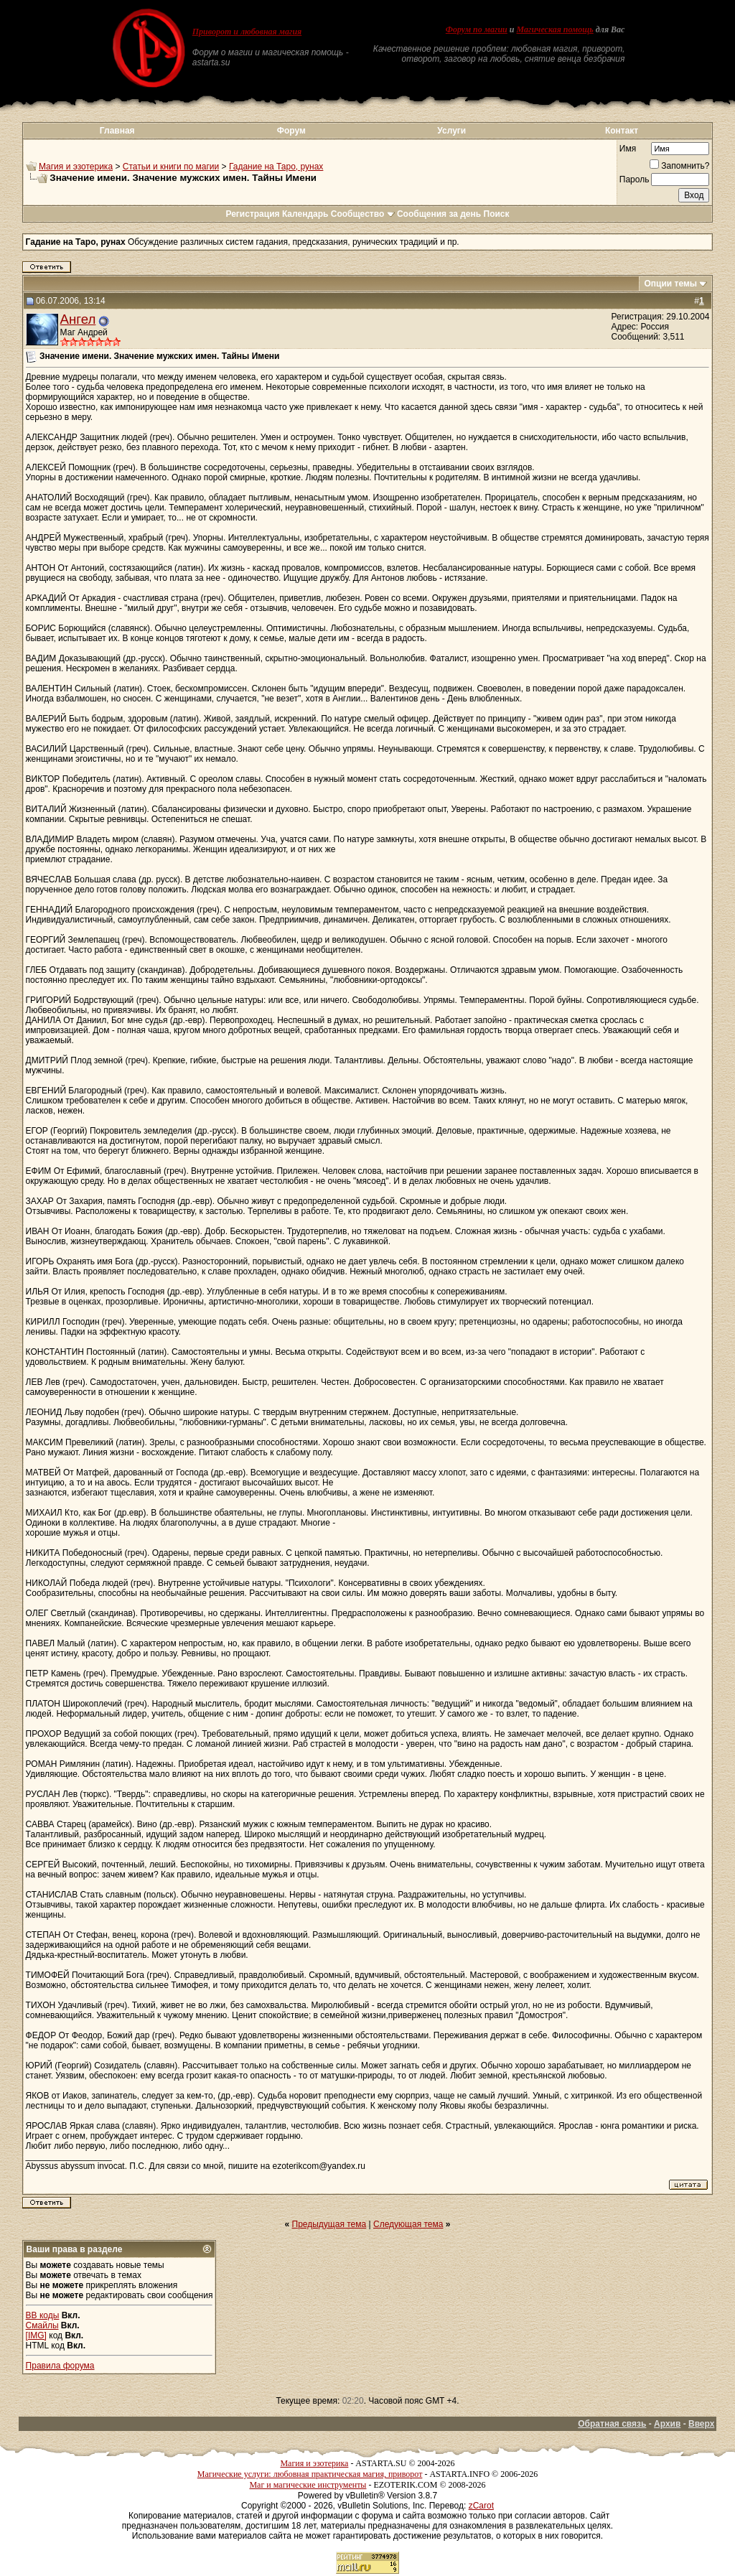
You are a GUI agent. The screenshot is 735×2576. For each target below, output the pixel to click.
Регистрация (252, 214)
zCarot (481, 2506)
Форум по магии (476, 29)
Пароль (634, 179)
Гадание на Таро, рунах (276, 167)
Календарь (305, 214)
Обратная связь (612, 2424)
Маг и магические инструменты (307, 2485)
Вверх (701, 2424)
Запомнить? (679, 166)
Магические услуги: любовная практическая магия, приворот (310, 2474)
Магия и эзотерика (76, 167)
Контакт (621, 131)
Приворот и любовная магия (247, 32)
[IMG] (36, 2335)
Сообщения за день (439, 214)
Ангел (78, 319)
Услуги (451, 131)
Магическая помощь (554, 29)
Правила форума (60, 2366)
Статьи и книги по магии (171, 167)
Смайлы (42, 2325)
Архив (667, 2424)
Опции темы (670, 284)
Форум (291, 131)
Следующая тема (408, 2224)
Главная (117, 131)
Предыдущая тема (329, 2224)
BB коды (43, 2315)
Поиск (497, 214)
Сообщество (363, 214)
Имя (627, 149)
